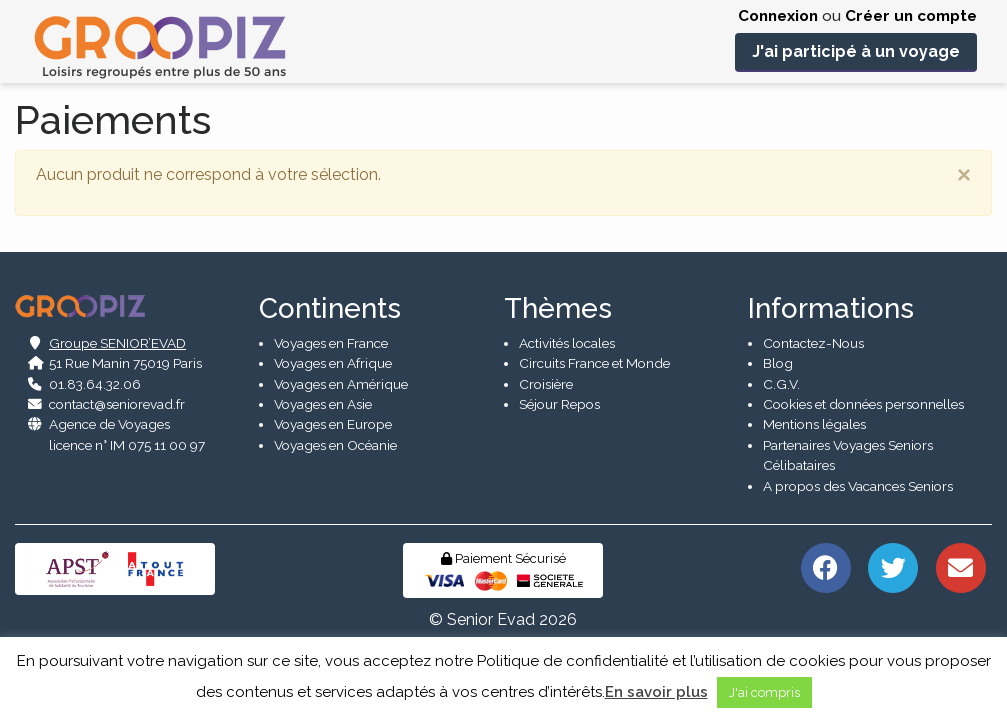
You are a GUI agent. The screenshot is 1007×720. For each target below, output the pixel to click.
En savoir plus (656, 692)
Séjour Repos (559, 404)
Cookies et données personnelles (863, 404)
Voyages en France (331, 343)
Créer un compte (911, 16)
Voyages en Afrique (333, 363)
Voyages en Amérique (341, 384)
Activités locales (567, 343)
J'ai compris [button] (764, 692)
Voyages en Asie (323, 404)
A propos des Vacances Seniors (858, 486)
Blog (778, 363)
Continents (330, 308)
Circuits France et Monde (594, 363)
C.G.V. (781, 384)
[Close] (964, 175)
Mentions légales (814, 424)
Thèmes (558, 308)
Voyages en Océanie (335, 445)
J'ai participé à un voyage (856, 51)
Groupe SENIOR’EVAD (117, 343)
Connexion (778, 16)
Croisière (546, 384)
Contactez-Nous (813, 343)
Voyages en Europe (333, 424)
